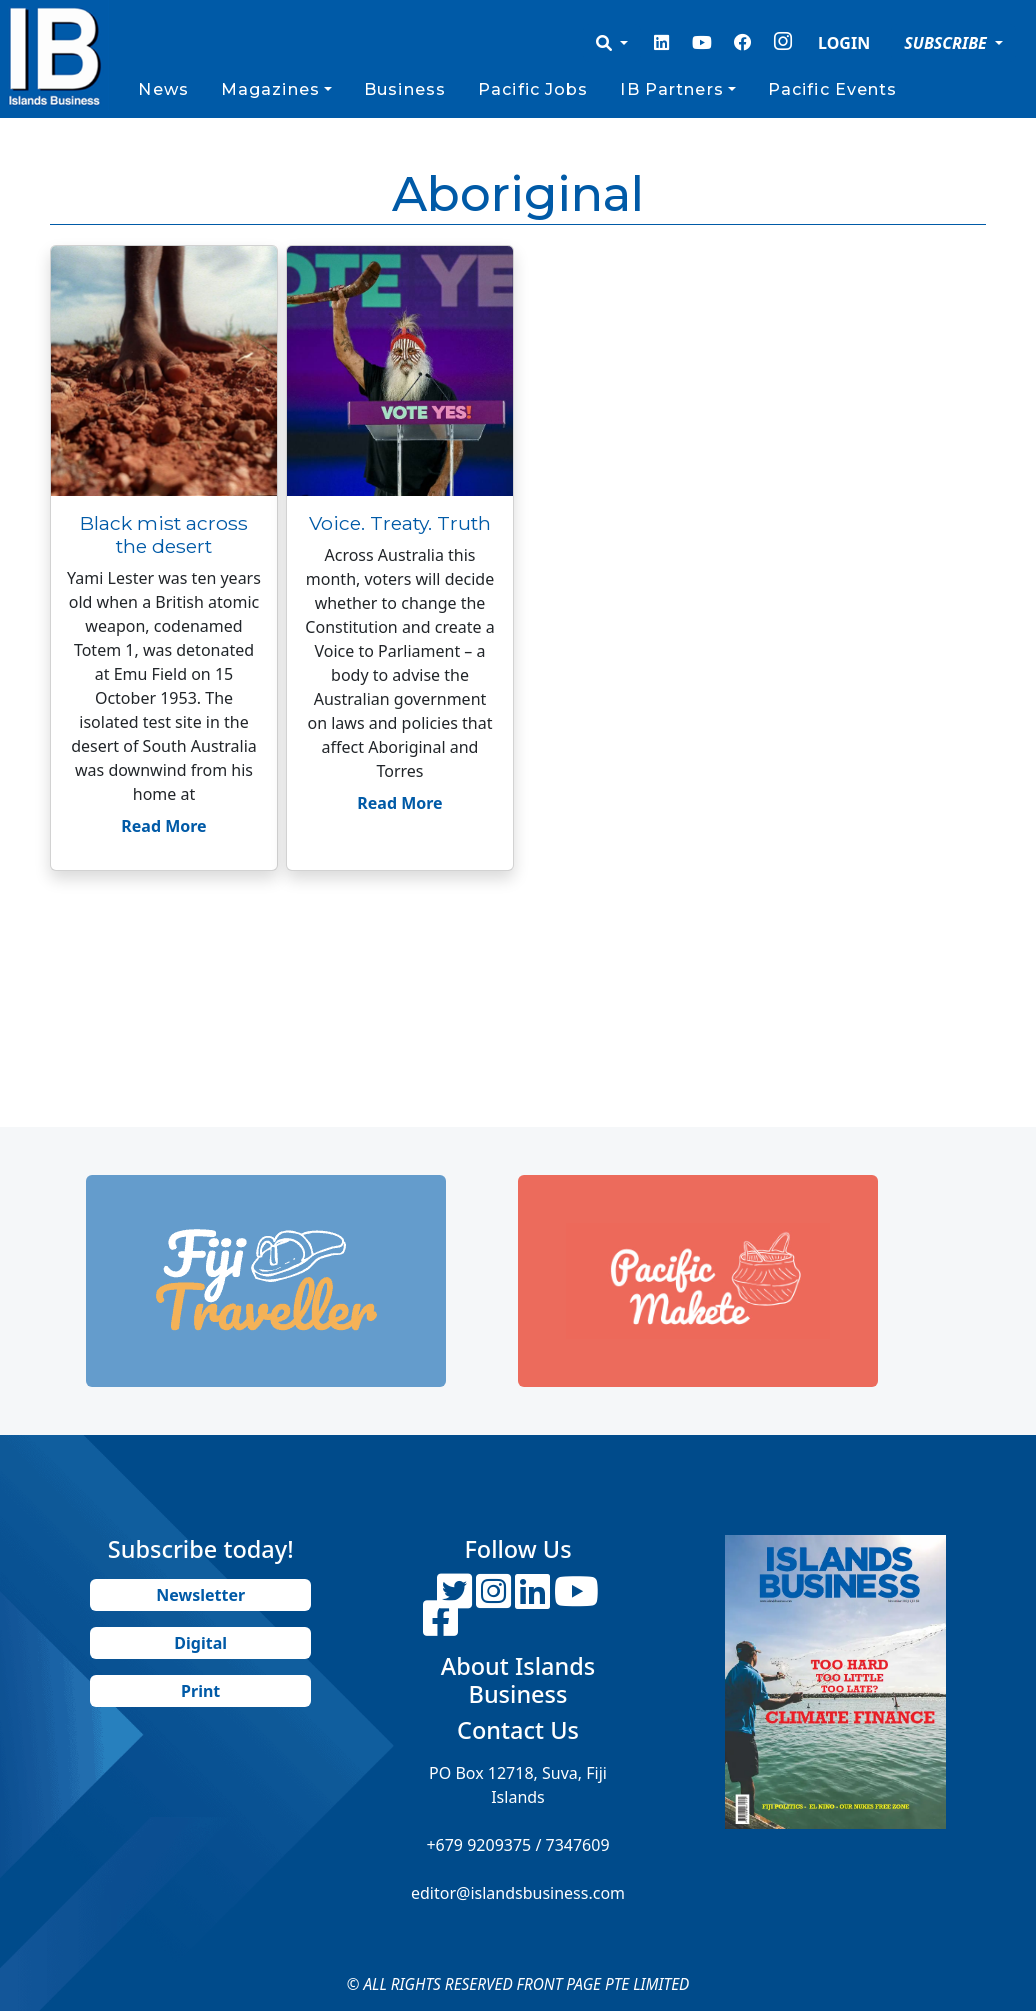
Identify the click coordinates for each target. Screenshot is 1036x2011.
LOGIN (844, 43)
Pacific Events (833, 89)
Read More (163, 826)
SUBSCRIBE (947, 43)
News (163, 89)
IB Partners (671, 89)
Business (405, 89)
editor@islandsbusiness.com (518, 1893)
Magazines (270, 89)
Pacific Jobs (533, 89)
